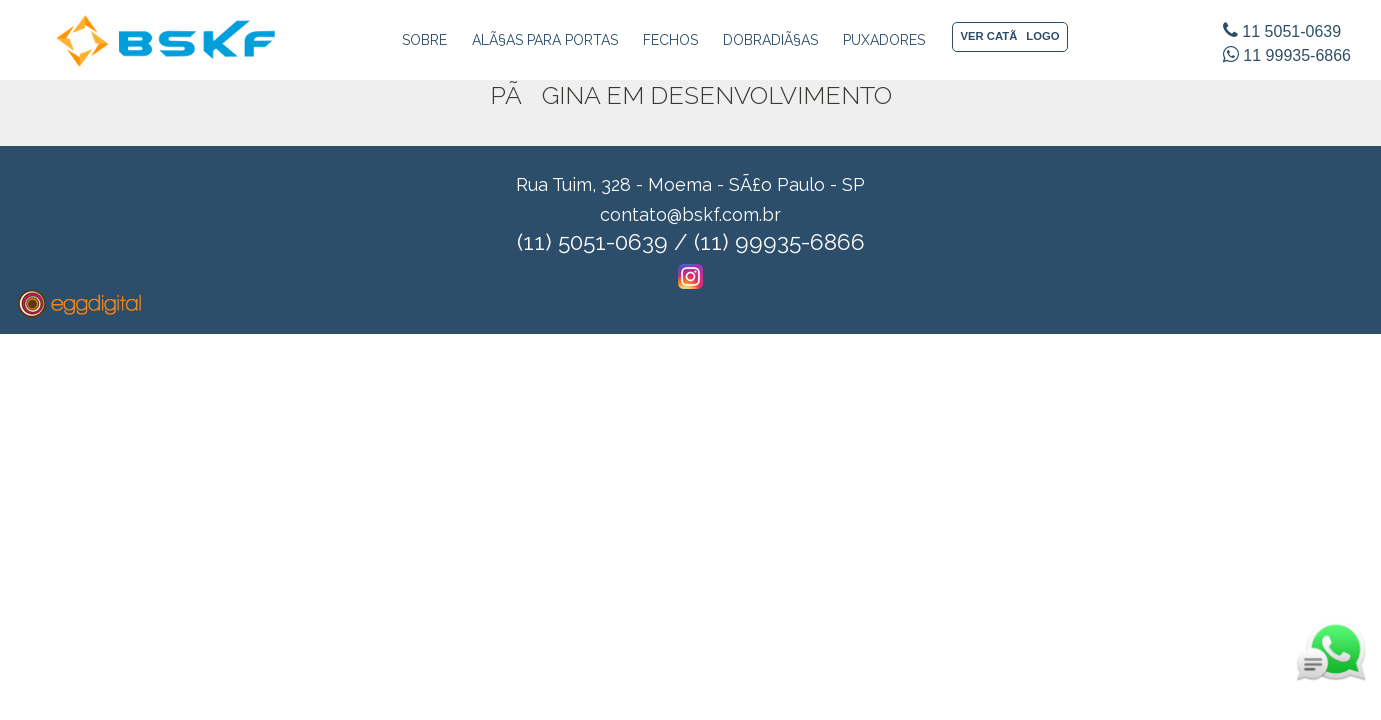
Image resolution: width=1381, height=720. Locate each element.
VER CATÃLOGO (1010, 36)
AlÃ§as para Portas (545, 40)
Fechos (670, 40)
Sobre (424, 40)
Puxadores (884, 40)
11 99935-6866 (1287, 55)
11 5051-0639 (1282, 31)
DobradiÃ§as (770, 40)
